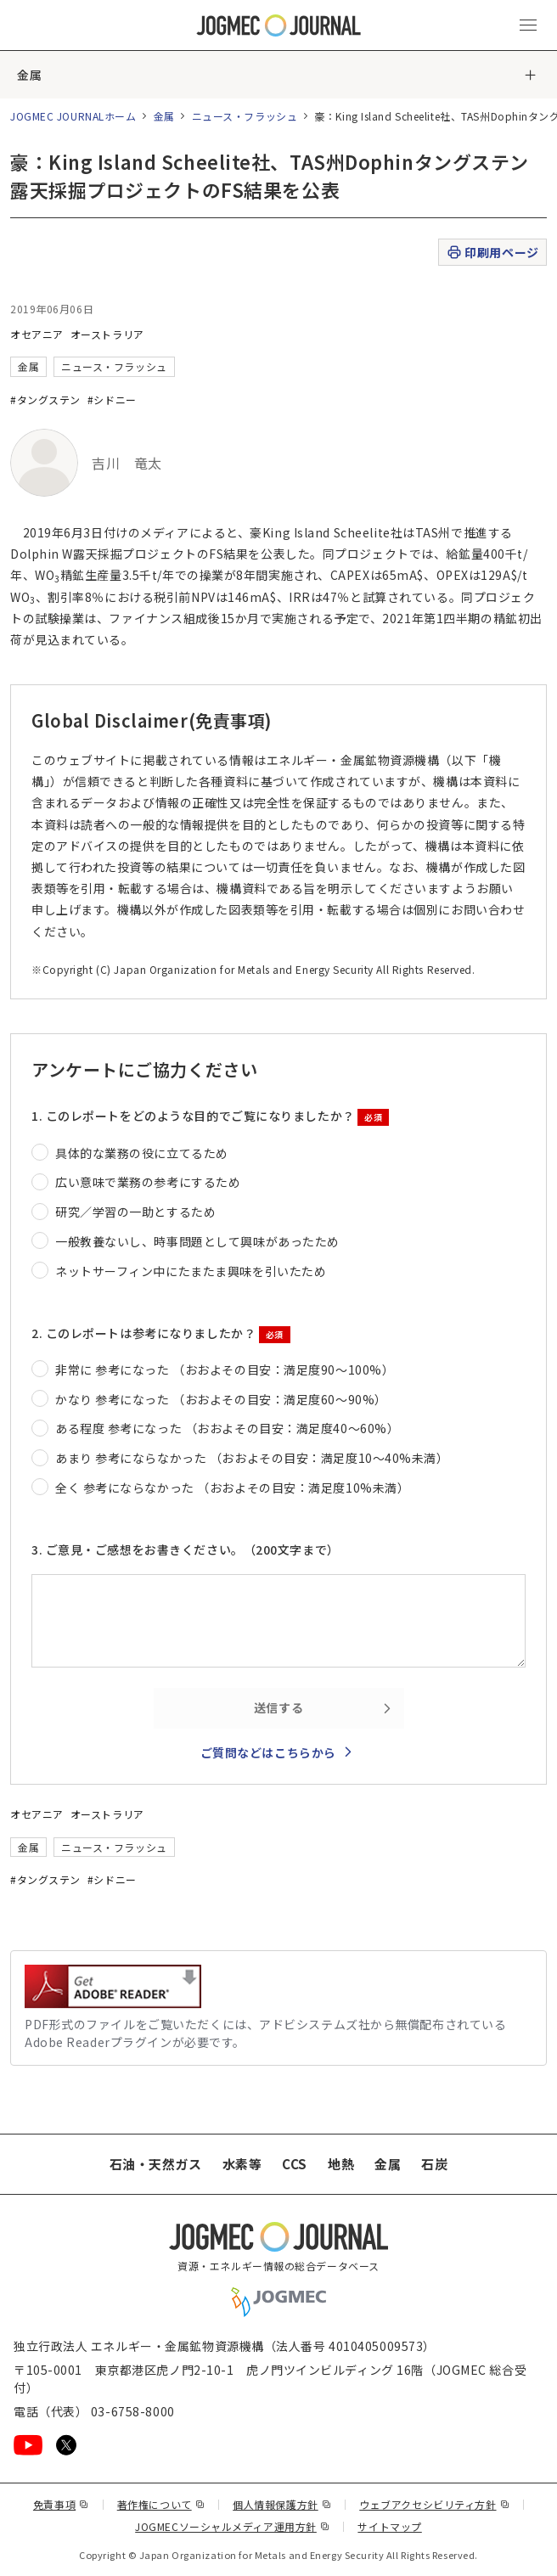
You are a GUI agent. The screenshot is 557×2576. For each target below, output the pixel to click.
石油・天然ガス (156, 2164)
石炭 (434, 2164)
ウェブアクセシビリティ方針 (434, 2504)
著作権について (161, 2504)
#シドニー (112, 399)
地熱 (341, 2164)
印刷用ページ (492, 253)
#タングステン (45, 399)
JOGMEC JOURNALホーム (73, 116)
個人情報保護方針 (282, 2504)
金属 (29, 74)
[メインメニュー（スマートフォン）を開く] (528, 25)
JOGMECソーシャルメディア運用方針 (232, 2526)
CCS (294, 2164)
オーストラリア (107, 334)
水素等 (242, 2164)
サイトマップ (389, 2526)
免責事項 (61, 2504)
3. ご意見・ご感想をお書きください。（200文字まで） (185, 1549)
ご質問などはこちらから (268, 1752)
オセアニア (37, 334)
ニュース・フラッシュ (245, 116)
